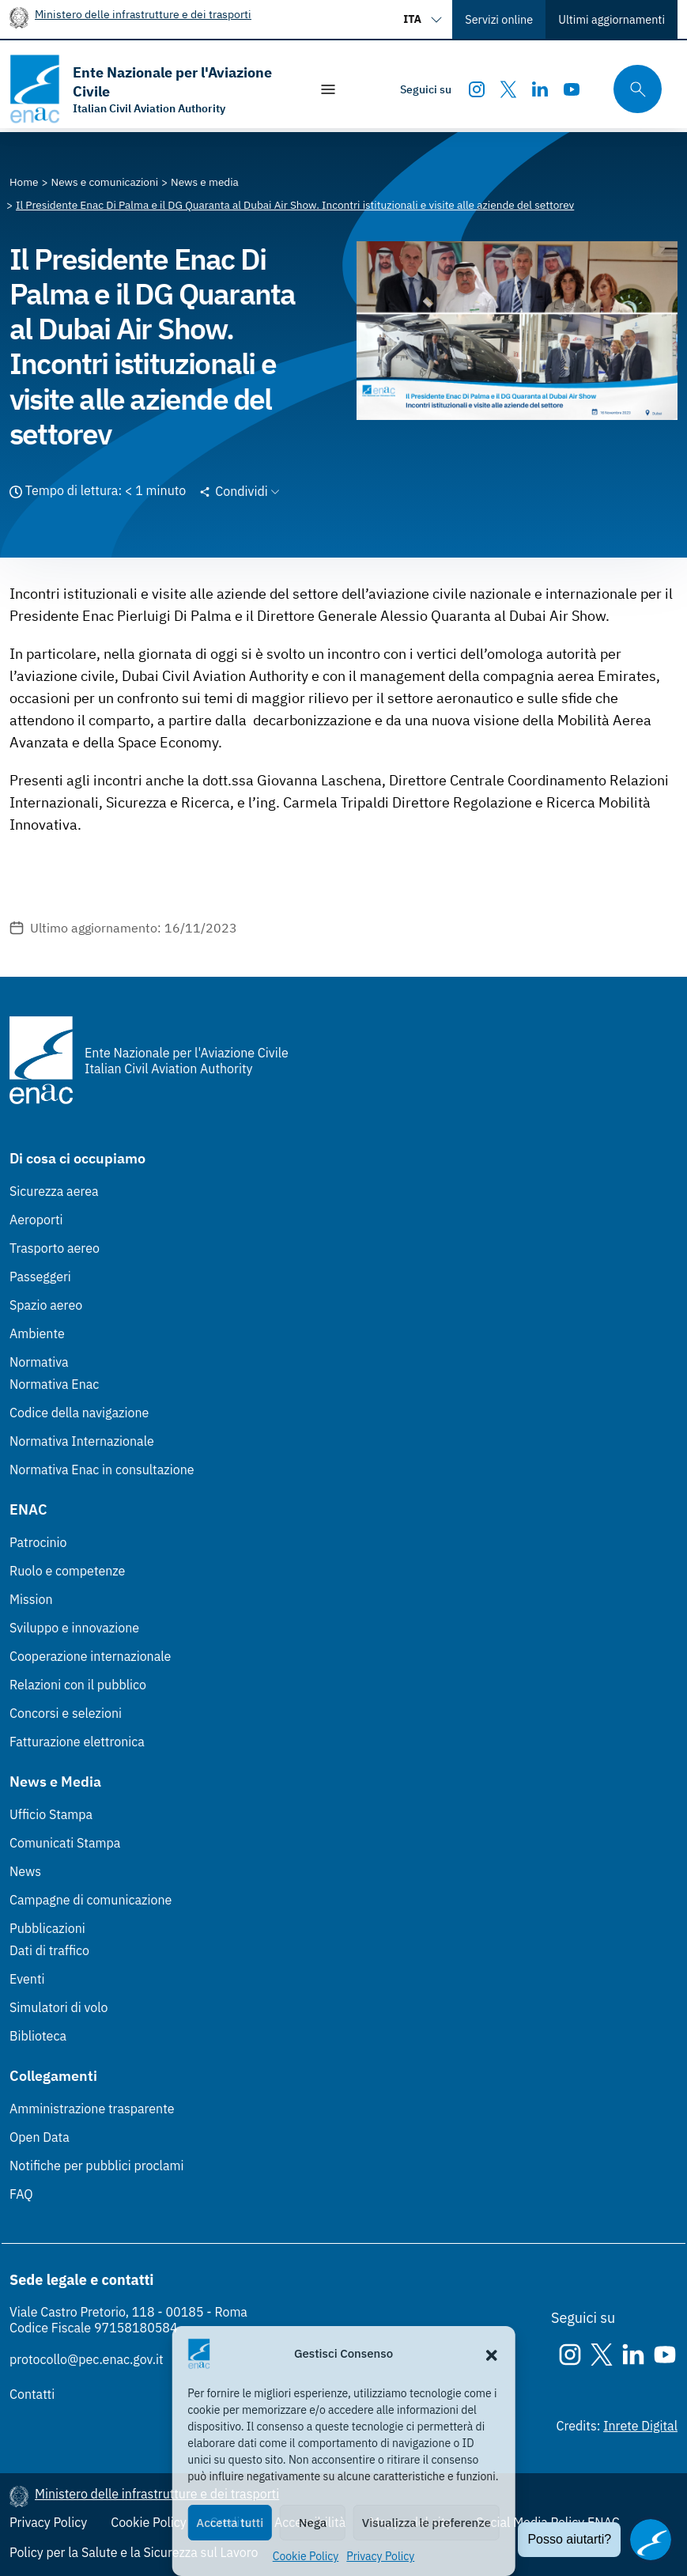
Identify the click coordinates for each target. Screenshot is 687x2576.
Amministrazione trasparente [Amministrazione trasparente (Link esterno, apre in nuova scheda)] (92, 2108)
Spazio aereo (45, 1305)
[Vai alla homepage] (151, 89)
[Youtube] (571, 89)
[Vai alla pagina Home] (24, 182)
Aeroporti (36, 1219)
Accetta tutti (229, 2522)
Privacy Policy (380, 2556)
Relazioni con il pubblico (77, 1685)
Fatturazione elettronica (77, 1741)
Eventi (27, 1979)
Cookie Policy (306, 2556)
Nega (313, 2522)
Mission (31, 1599)
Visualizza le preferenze (426, 2522)
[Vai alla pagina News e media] (205, 182)
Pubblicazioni (47, 1928)
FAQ (21, 2194)
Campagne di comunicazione (90, 1900)
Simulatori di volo (58, 2007)
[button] (492, 2354)
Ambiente (37, 1333)
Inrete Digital (640, 2426)
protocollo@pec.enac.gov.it (86, 2359)
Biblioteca (37, 2036)
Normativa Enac (54, 1384)
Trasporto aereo (54, 1248)
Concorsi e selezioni (65, 1713)
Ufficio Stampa (50, 1814)
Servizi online (499, 19)
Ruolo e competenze (67, 1571)
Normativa (39, 1362)
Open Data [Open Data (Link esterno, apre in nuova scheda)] (39, 2137)
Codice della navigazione (79, 1412)
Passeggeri (40, 1276)
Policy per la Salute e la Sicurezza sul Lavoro (133, 2552)
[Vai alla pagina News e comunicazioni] (105, 182)
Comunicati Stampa (64, 1843)
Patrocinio (38, 1542)
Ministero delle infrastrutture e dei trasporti (143, 13)
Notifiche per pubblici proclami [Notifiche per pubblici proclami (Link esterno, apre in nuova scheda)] (96, 2165)
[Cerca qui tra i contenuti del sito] (632, 89)
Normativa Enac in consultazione (101, 1469)
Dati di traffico (49, 1950)
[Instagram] (476, 89)
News (25, 1871)
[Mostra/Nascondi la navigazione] (328, 89)
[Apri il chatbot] (650, 2539)
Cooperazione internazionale (90, 1656)
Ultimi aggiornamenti (611, 19)
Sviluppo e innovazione (74, 1628)
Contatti (32, 2394)
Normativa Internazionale (81, 1441)
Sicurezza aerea (54, 1191)
